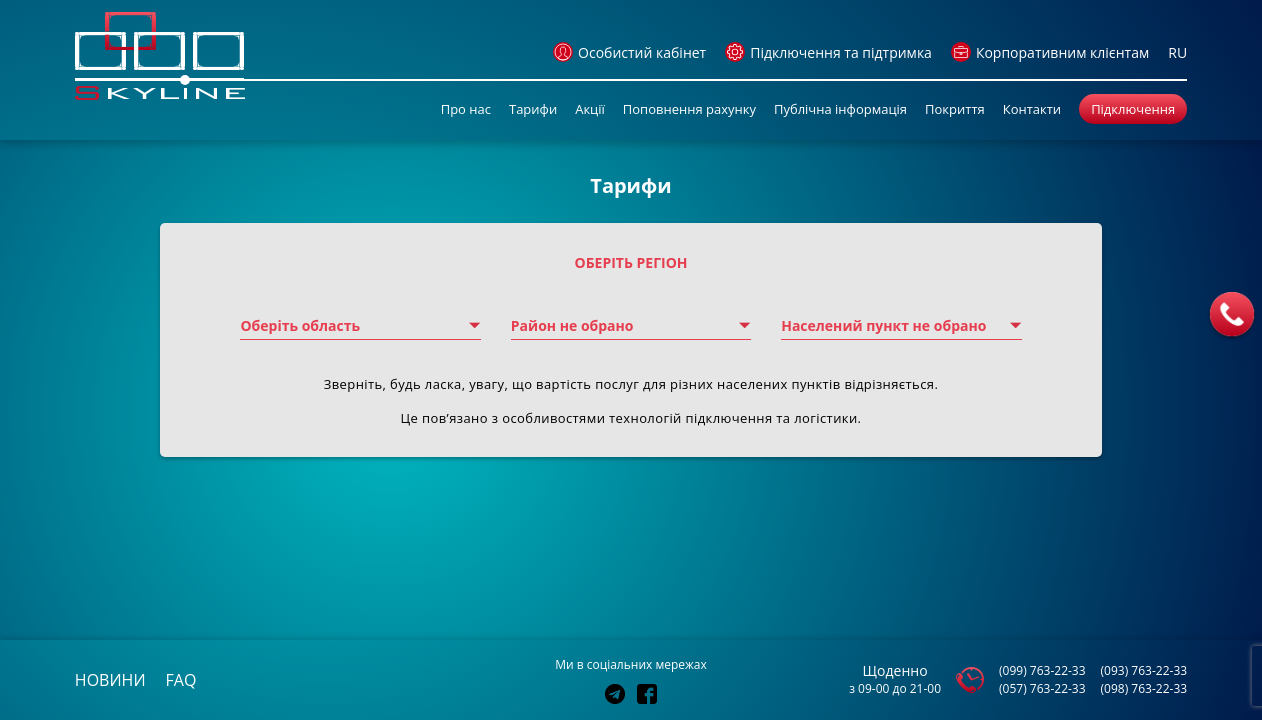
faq (181, 680)
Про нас (466, 109)
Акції (590, 109)
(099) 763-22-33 (1042, 670)
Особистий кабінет (629, 52)
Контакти (1032, 109)
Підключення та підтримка (828, 52)
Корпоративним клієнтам (1050, 52)
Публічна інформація (840, 109)
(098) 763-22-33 (1144, 688)
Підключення (1133, 109)
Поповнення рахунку (689, 109)
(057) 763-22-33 (1042, 688)
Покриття (955, 109)
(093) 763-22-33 (1144, 670)
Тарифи (533, 109)
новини (110, 680)
